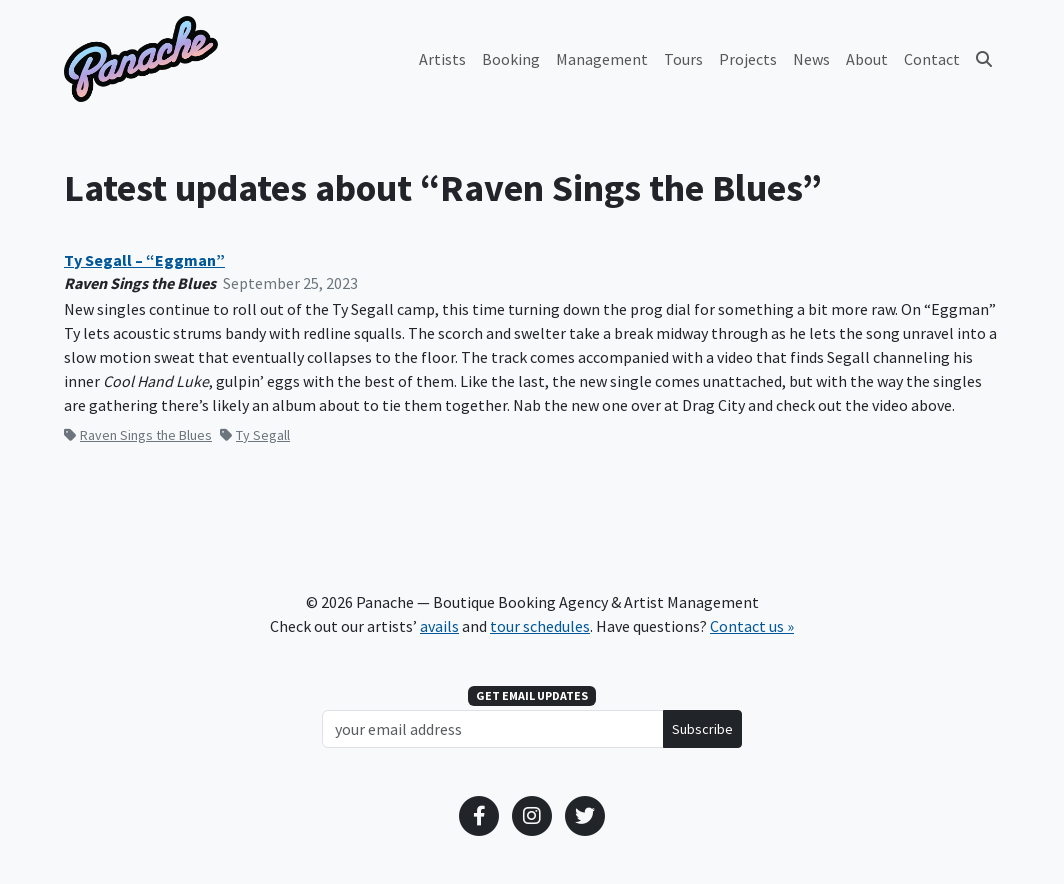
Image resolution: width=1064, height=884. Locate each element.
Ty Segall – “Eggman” (144, 260)
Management (602, 59)
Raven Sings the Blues (138, 435)
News (811, 59)
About (867, 59)
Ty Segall (255, 435)
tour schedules (540, 626)
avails (439, 626)
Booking (511, 59)
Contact (932, 59)
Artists (442, 59)
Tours (683, 59)
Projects (748, 59)
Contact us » (752, 626)
